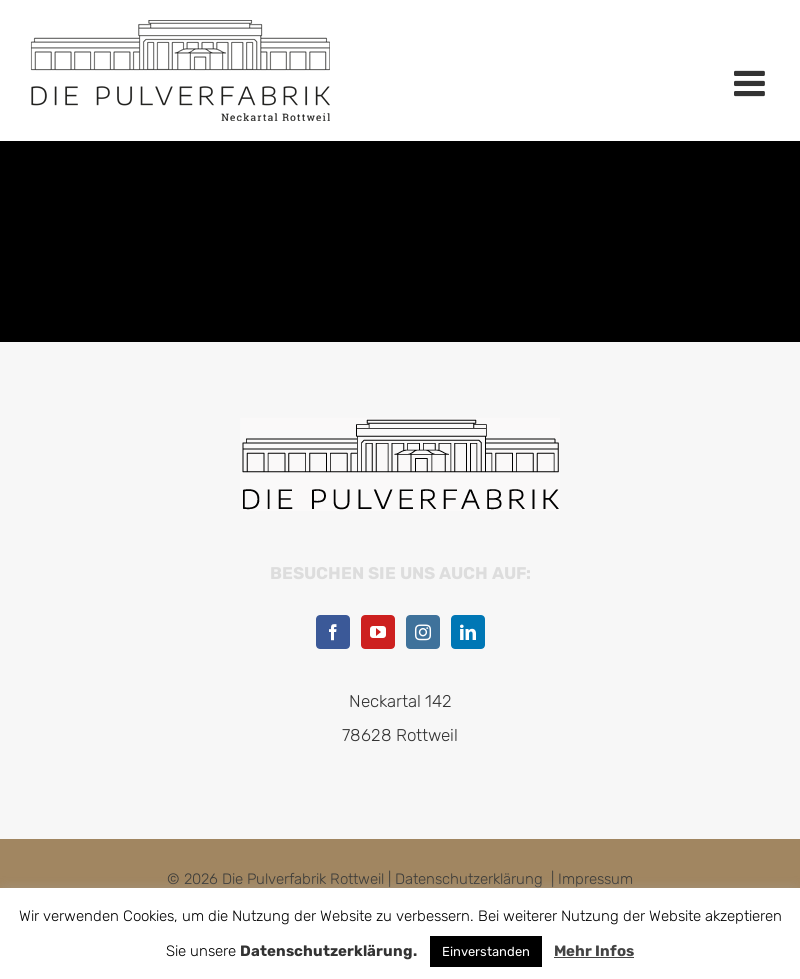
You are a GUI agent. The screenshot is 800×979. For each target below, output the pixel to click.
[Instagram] (423, 632)
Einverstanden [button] (486, 951)
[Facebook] (333, 632)
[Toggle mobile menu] (752, 83)
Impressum (595, 879)
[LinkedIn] (468, 632)
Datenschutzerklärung (469, 879)
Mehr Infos (594, 951)
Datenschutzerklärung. (328, 951)
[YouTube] (378, 632)
